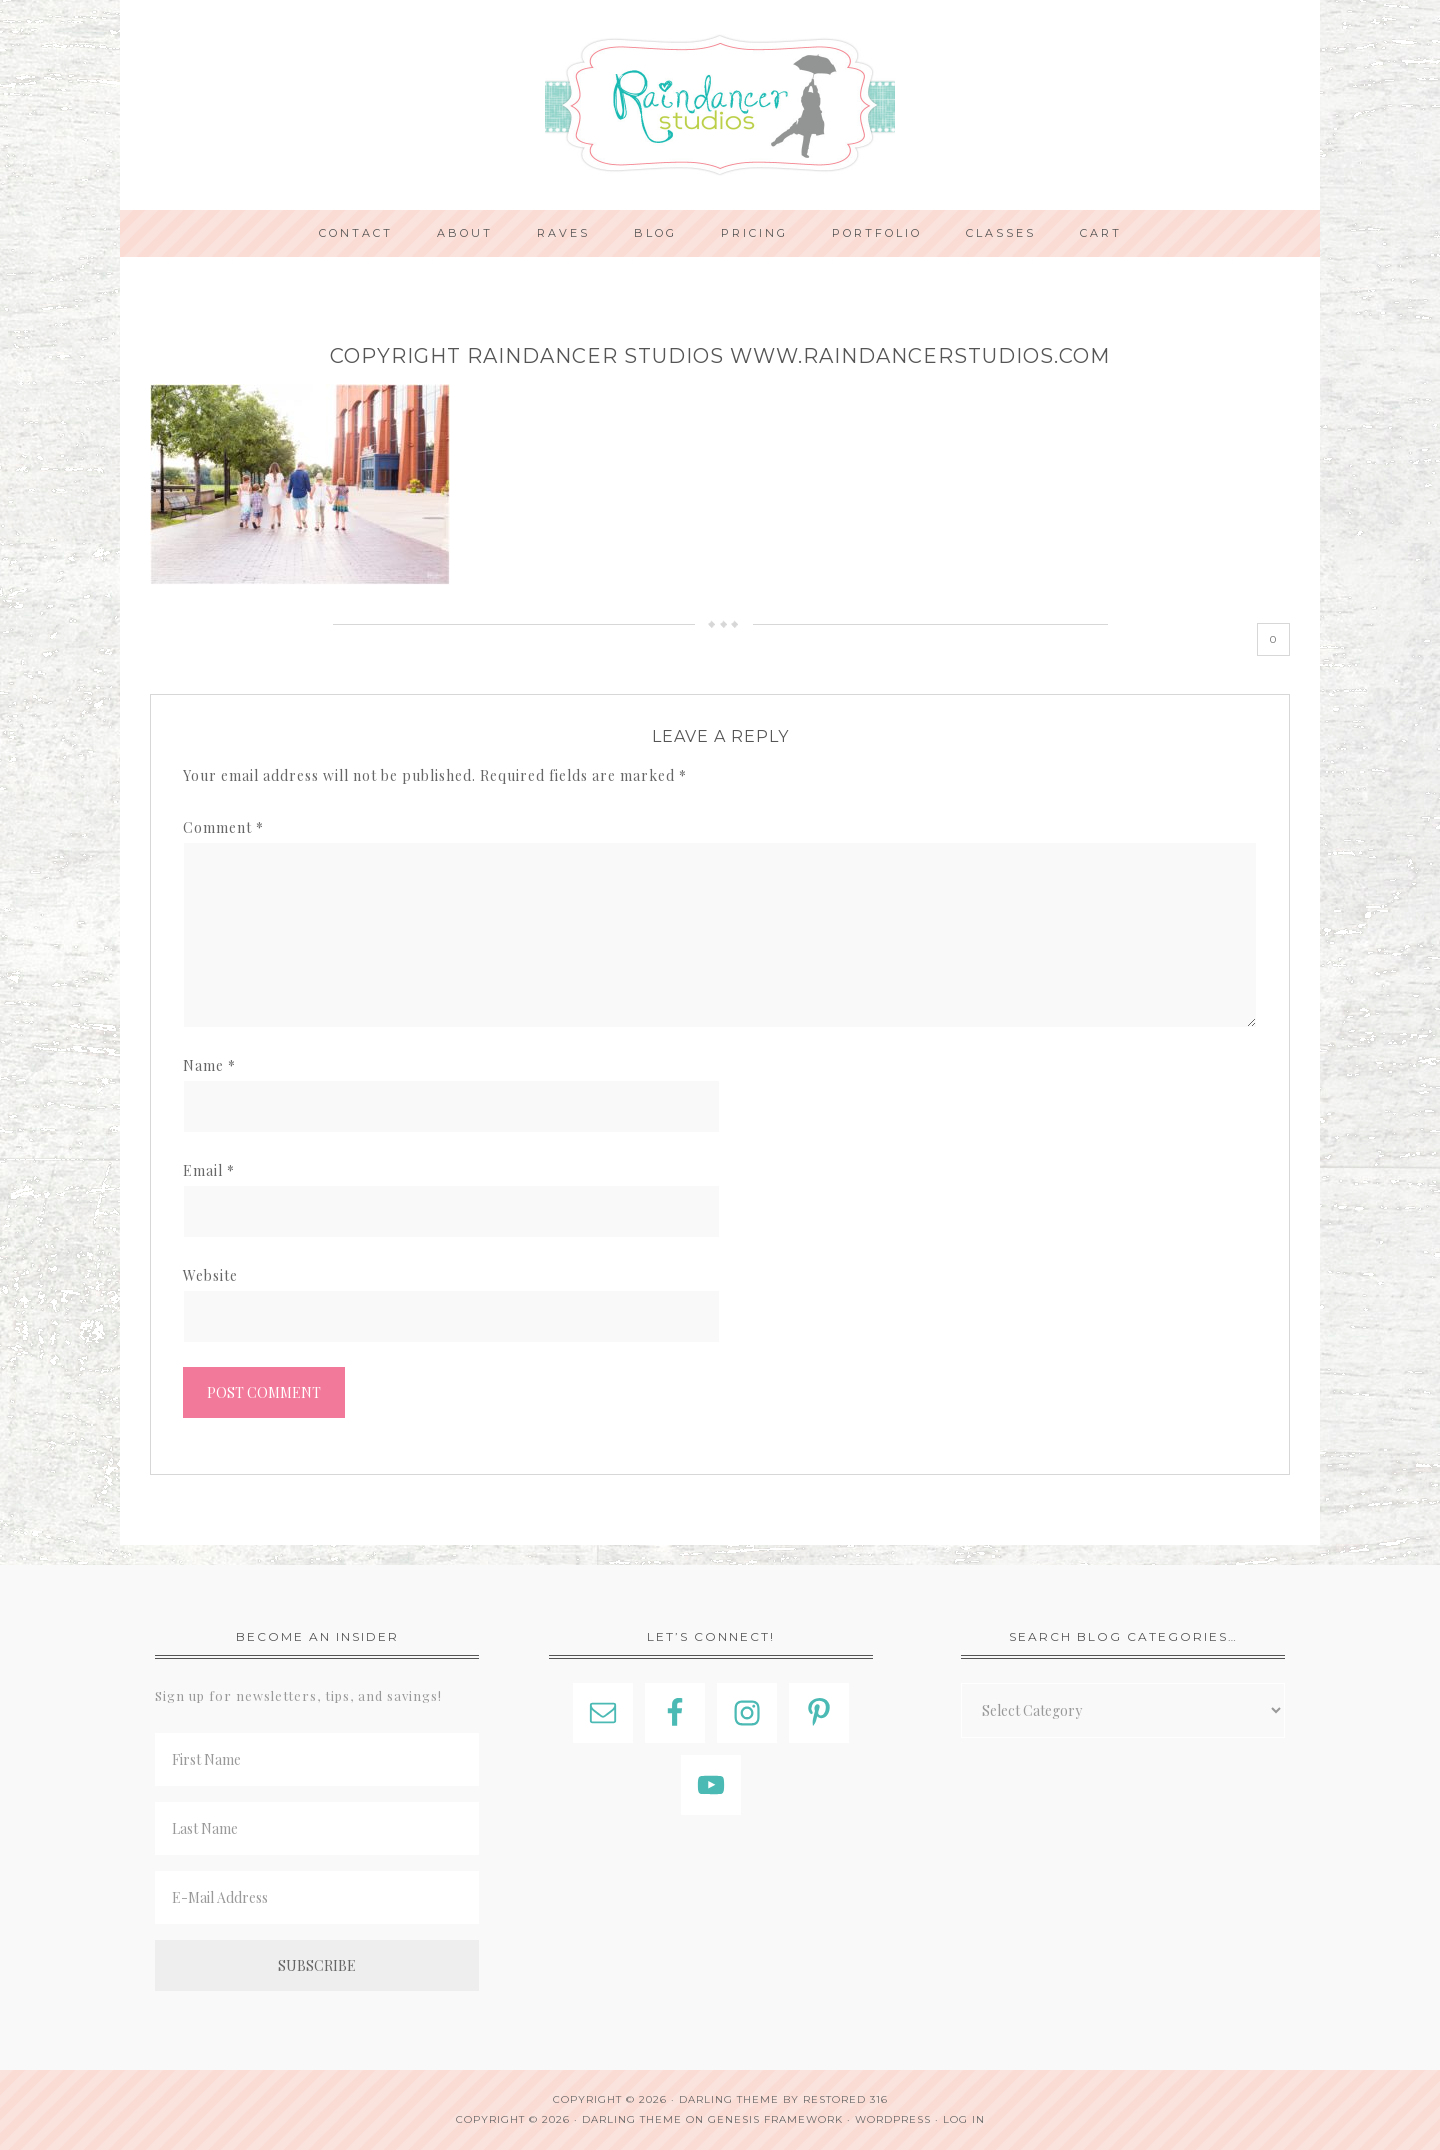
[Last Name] (317, 1828)
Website (210, 1275)
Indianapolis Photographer (720, 105)
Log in (964, 2119)
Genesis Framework (775, 2119)
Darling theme (729, 2099)
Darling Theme (632, 2119)
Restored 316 (845, 2099)
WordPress (893, 2119)
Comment (223, 827)
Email (209, 1170)
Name (209, 1065)
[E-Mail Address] (317, 1897)
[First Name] (317, 1759)
